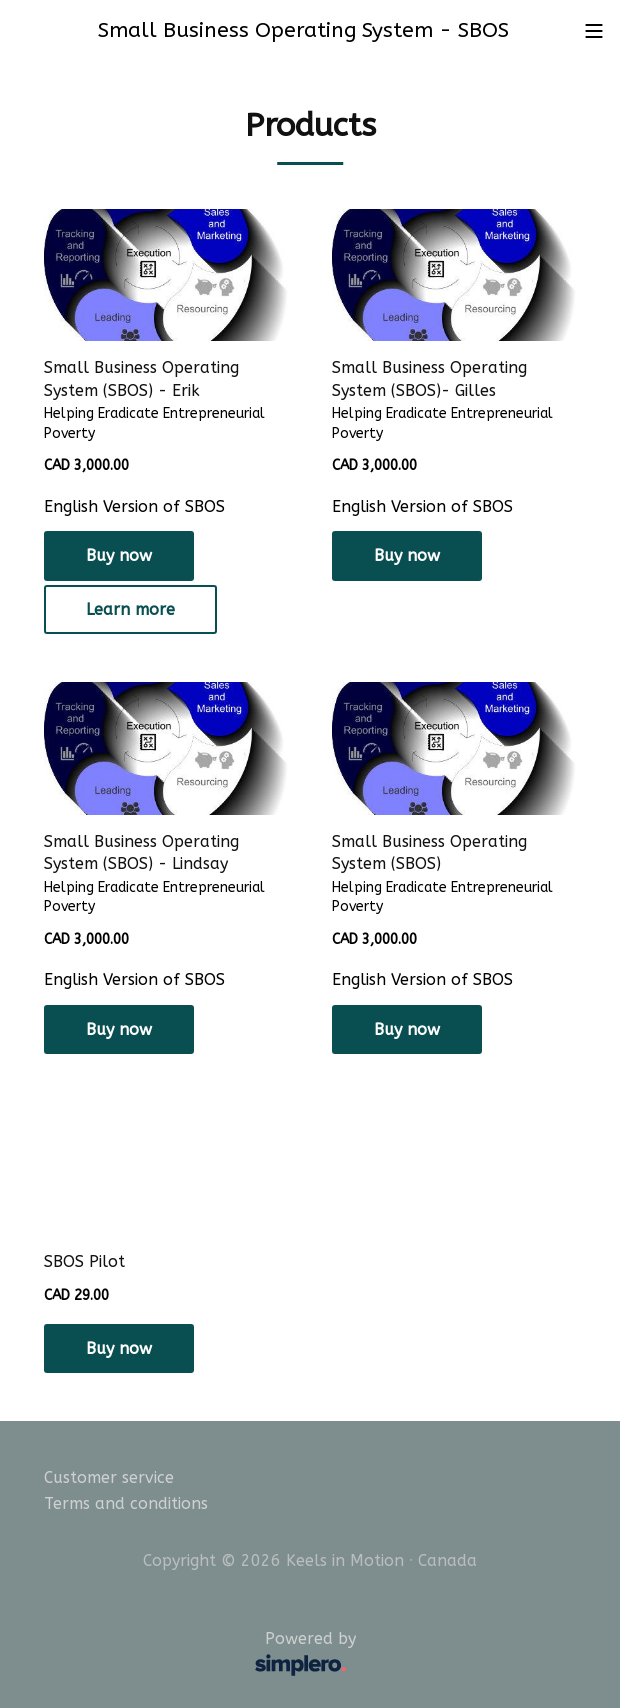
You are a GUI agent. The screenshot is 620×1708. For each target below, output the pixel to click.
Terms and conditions (126, 1503)
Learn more (130, 609)
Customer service (109, 1477)
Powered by (204, 1655)
